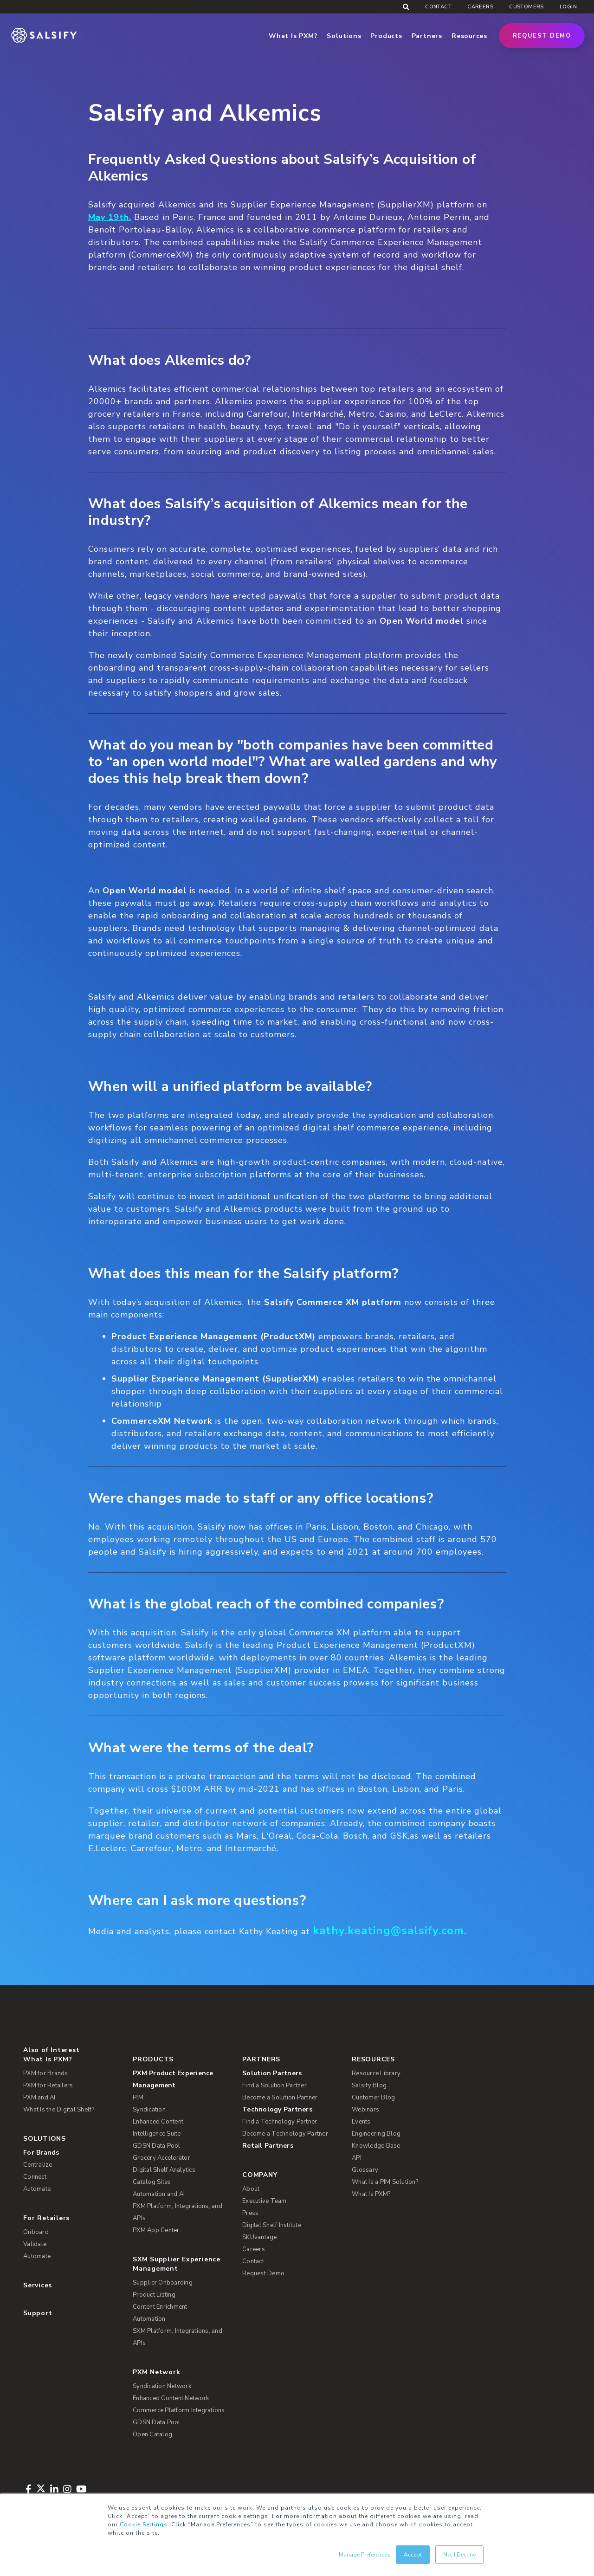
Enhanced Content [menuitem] (158, 2122)
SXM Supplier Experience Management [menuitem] (176, 2264)
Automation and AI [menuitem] (159, 2194)
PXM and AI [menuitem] (39, 2097)
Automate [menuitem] (37, 2189)
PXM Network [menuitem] (157, 2372)
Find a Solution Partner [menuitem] (274, 2085)
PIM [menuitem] (138, 2097)
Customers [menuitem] (526, 6)
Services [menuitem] (37, 2285)
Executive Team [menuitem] (264, 2201)
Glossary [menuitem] (365, 2170)
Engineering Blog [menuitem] (376, 2134)
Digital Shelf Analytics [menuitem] (164, 2170)
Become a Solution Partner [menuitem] (279, 2097)
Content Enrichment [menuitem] (160, 2307)
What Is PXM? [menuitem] (47, 2059)
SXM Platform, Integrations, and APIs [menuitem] (177, 2337)
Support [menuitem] (37, 2313)
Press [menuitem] (250, 2213)
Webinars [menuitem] (365, 2109)
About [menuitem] (250, 2189)
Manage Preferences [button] (364, 2554)
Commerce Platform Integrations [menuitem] (179, 2410)
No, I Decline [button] (459, 2554)
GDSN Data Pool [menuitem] (157, 2146)
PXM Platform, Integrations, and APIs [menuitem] (177, 2212)
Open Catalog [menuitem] (152, 2434)
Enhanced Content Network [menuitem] (171, 2398)
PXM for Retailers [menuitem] (48, 2085)
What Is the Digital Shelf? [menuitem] (59, 2109)
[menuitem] (182, 2079)
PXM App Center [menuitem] (156, 2230)
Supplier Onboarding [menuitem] (163, 2283)
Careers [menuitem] (480, 6)
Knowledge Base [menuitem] (376, 2146)
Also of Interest (51, 2050)
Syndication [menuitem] (149, 2109)
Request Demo (542, 36)
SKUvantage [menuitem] (259, 2237)
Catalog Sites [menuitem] (152, 2182)
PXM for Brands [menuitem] (45, 2073)
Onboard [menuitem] (36, 2232)
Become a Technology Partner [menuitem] (285, 2134)
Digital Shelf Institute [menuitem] (271, 2225)
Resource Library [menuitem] (376, 2073)
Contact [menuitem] (438, 6)
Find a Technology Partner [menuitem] (279, 2122)
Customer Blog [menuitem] (373, 2097)
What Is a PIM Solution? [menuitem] (385, 2182)
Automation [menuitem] (149, 2319)
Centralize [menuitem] (37, 2165)
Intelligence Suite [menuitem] (157, 2134)
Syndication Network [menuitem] (162, 2386)
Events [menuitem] (361, 2122)
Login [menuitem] (568, 6)
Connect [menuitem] (34, 2177)
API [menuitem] (357, 2158)
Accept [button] (413, 2554)
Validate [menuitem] (34, 2244)
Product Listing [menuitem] (154, 2295)
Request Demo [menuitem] (263, 2273)
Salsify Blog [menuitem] (369, 2085)
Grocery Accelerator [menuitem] (161, 2158)
